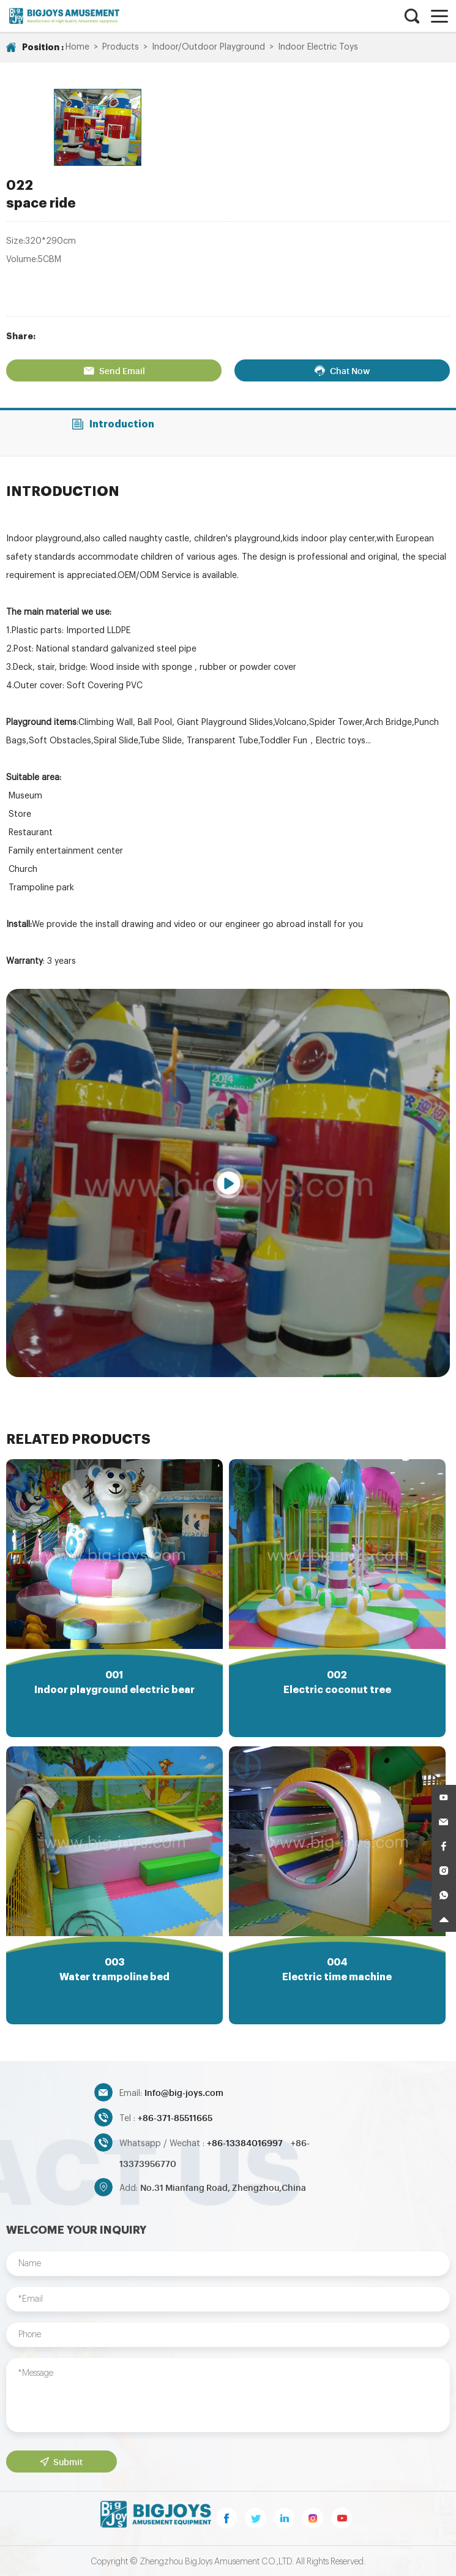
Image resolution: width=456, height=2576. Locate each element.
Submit (61, 2460)
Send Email (115, 366)
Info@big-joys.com (183, 2091)
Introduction (113, 419)
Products (120, 47)
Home (77, 47)
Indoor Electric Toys (318, 47)
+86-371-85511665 (175, 2116)
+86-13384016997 (246, 2141)
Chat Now (341, 366)
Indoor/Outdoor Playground (208, 47)
